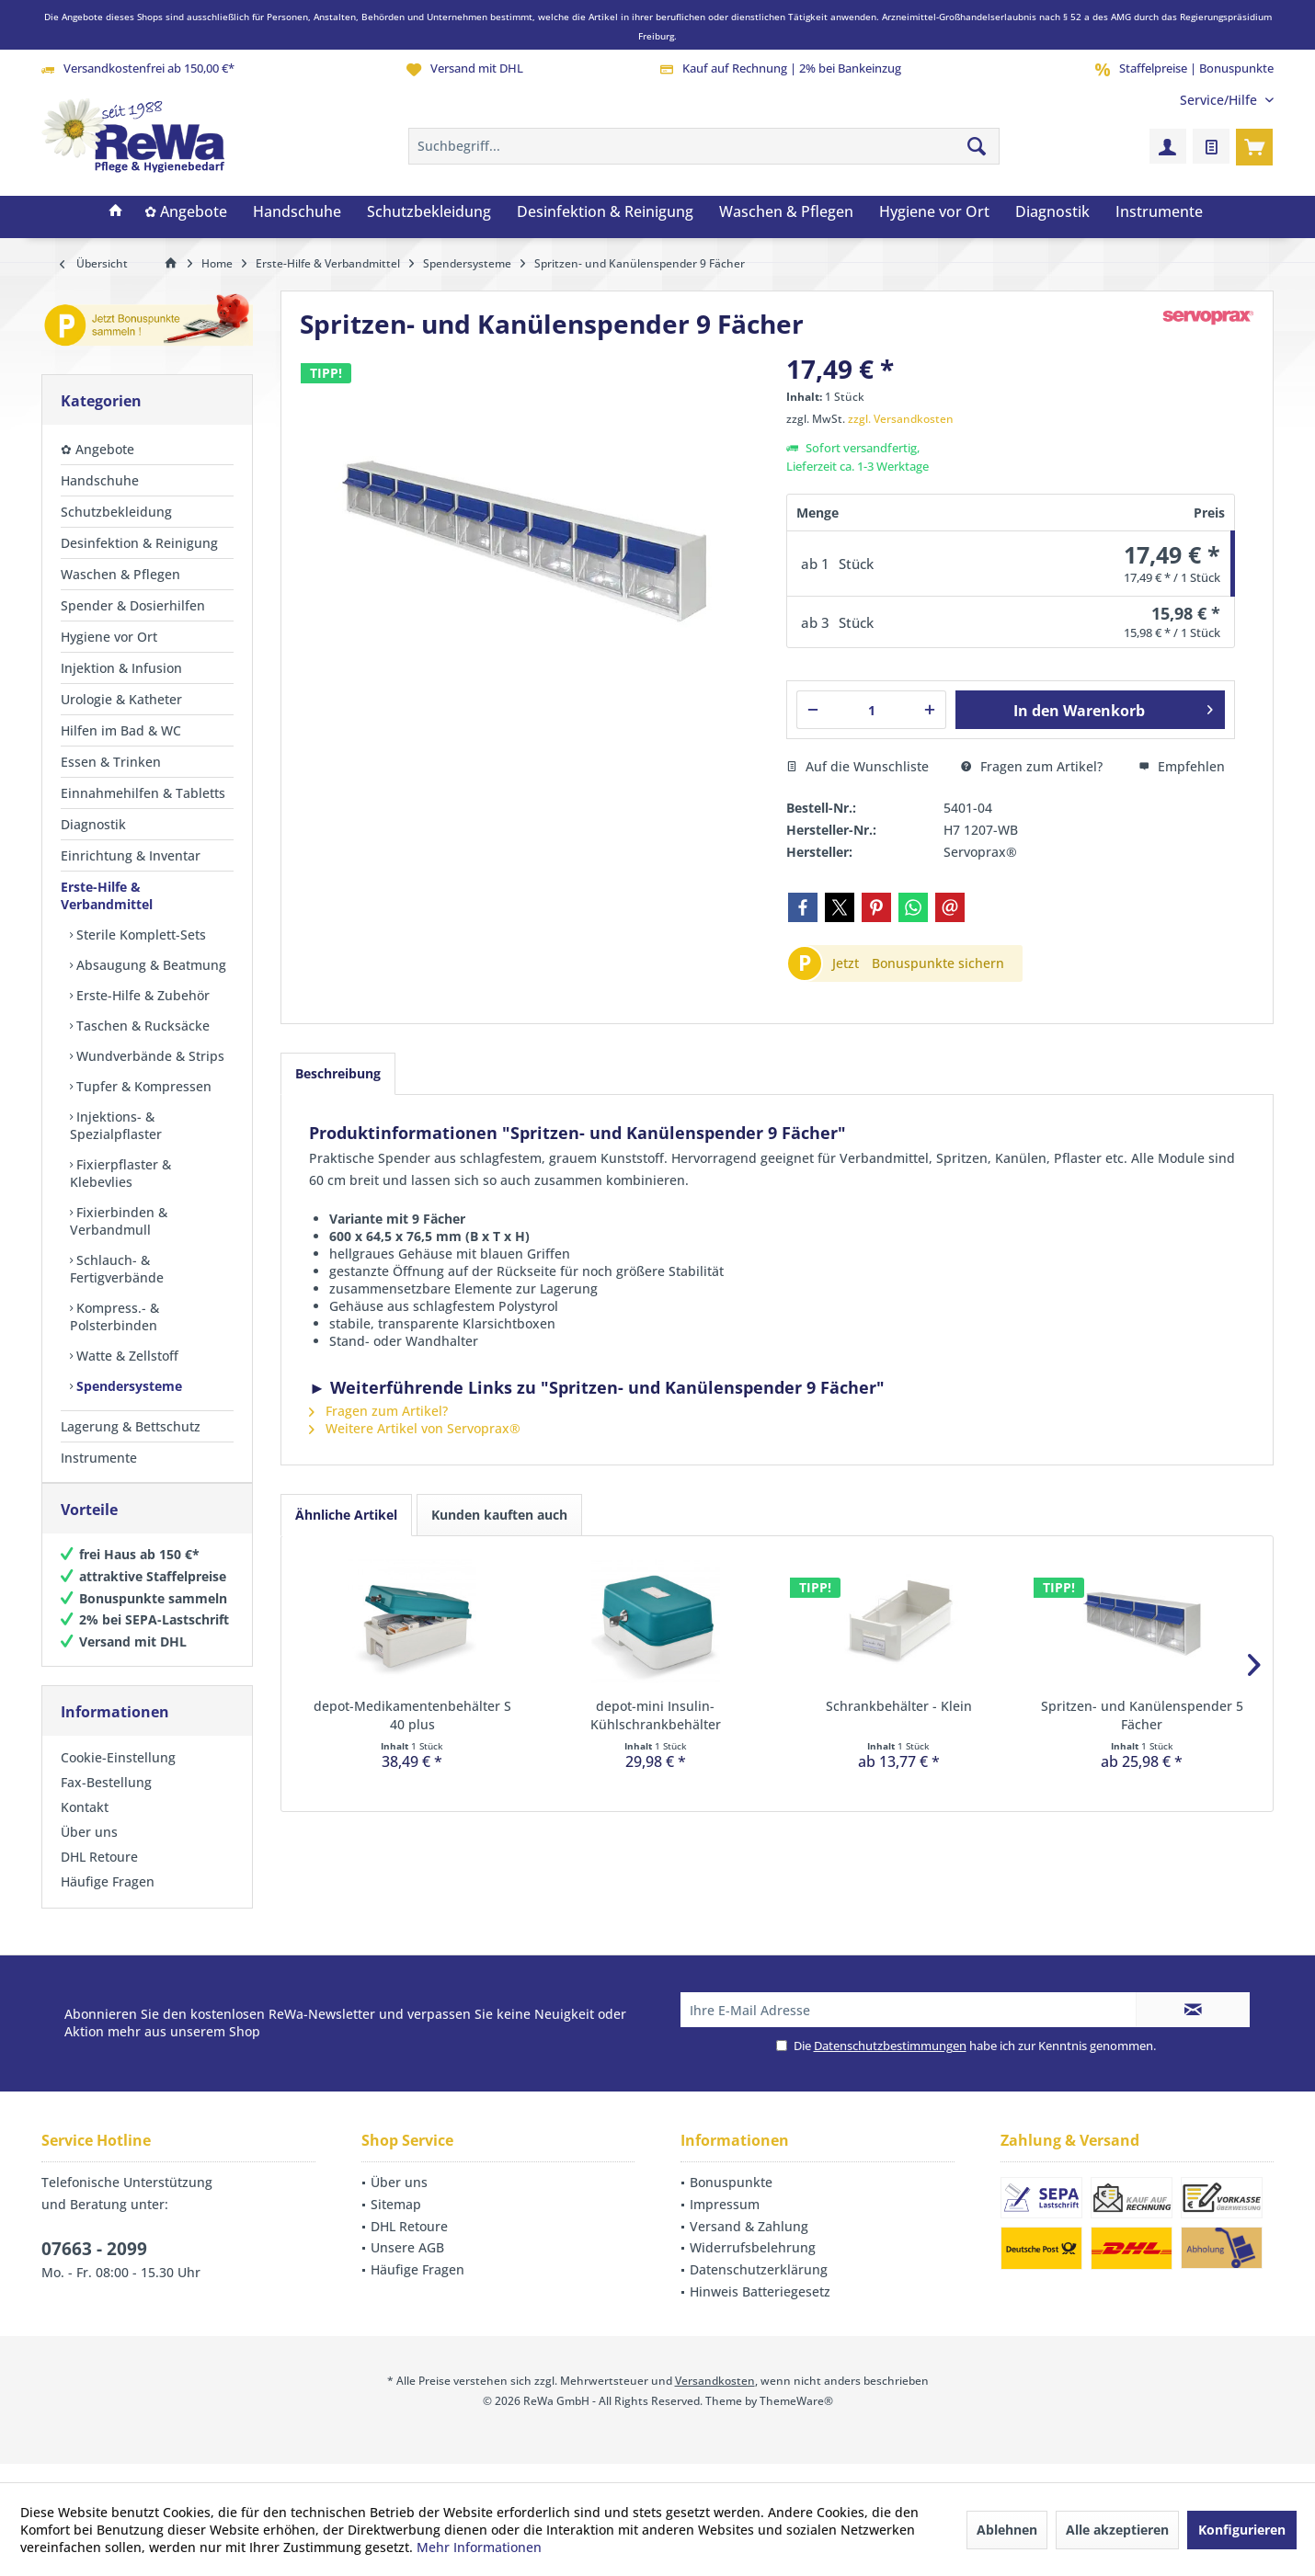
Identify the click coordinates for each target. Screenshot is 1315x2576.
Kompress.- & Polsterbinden (114, 1316)
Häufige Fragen (107, 1900)
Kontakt (85, 1825)
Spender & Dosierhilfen (133, 605)
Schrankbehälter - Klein (899, 1706)
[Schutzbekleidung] (429, 212)
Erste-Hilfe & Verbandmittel (107, 895)
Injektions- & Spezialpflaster (116, 1125)
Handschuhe (100, 480)
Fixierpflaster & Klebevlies (120, 1173)
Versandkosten (715, 2399)
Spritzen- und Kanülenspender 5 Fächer (1142, 1715)
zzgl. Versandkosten (901, 419)
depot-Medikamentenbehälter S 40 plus (412, 1715)
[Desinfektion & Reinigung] (605, 212)
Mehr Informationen (479, 2547)
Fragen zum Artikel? (1032, 766)
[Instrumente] (1159, 212)
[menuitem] (1220, 99)
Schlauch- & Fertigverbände (117, 1268)
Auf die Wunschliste (857, 766)
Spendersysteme (127, 1386)
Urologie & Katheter (121, 699)
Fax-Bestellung (106, 1800)
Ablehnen (1007, 2529)
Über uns (89, 1850)
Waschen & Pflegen (120, 574)
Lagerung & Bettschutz (130, 1426)
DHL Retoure (99, 1875)
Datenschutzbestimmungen (890, 2064)
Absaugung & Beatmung (149, 965)
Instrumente (99, 1457)
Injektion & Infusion (121, 668)
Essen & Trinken (111, 761)
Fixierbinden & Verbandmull (118, 1220)
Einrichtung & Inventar (130, 855)
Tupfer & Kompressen (142, 1086)
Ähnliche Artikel (346, 1514)
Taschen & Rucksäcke (141, 1025)
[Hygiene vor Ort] (934, 212)
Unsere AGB (407, 2265)
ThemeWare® (796, 2419)
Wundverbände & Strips (148, 1056)
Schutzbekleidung (116, 511)
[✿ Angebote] (186, 212)
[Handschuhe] (297, 212)
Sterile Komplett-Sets (139, 934)
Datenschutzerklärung (759, 2288)
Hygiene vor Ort (109, 636)
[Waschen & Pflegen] (786, 212)
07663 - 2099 (94, 2267)
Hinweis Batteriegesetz (760, 2310)
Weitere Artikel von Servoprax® (414, 1428)
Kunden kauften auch (499, 1514)
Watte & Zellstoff (125, 1355)
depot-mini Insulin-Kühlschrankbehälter (655, 1715)
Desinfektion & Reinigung (139, 543)
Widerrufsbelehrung (753, 2265)
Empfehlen (1181, 766)
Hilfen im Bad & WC (121, 730)
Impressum (725, 2222)
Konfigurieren (1242, 2529)
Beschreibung (338, 1073)
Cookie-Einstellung (118, 1775)
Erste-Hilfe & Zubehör (141, 995)
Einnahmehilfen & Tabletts (143, 793)
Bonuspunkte (731, 2200)
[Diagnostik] (1052, 212)
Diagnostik (93, 824)
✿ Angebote (97, 449)
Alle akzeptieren (1117, 2529)
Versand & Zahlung (749, 2244)
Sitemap (396, 2222)
